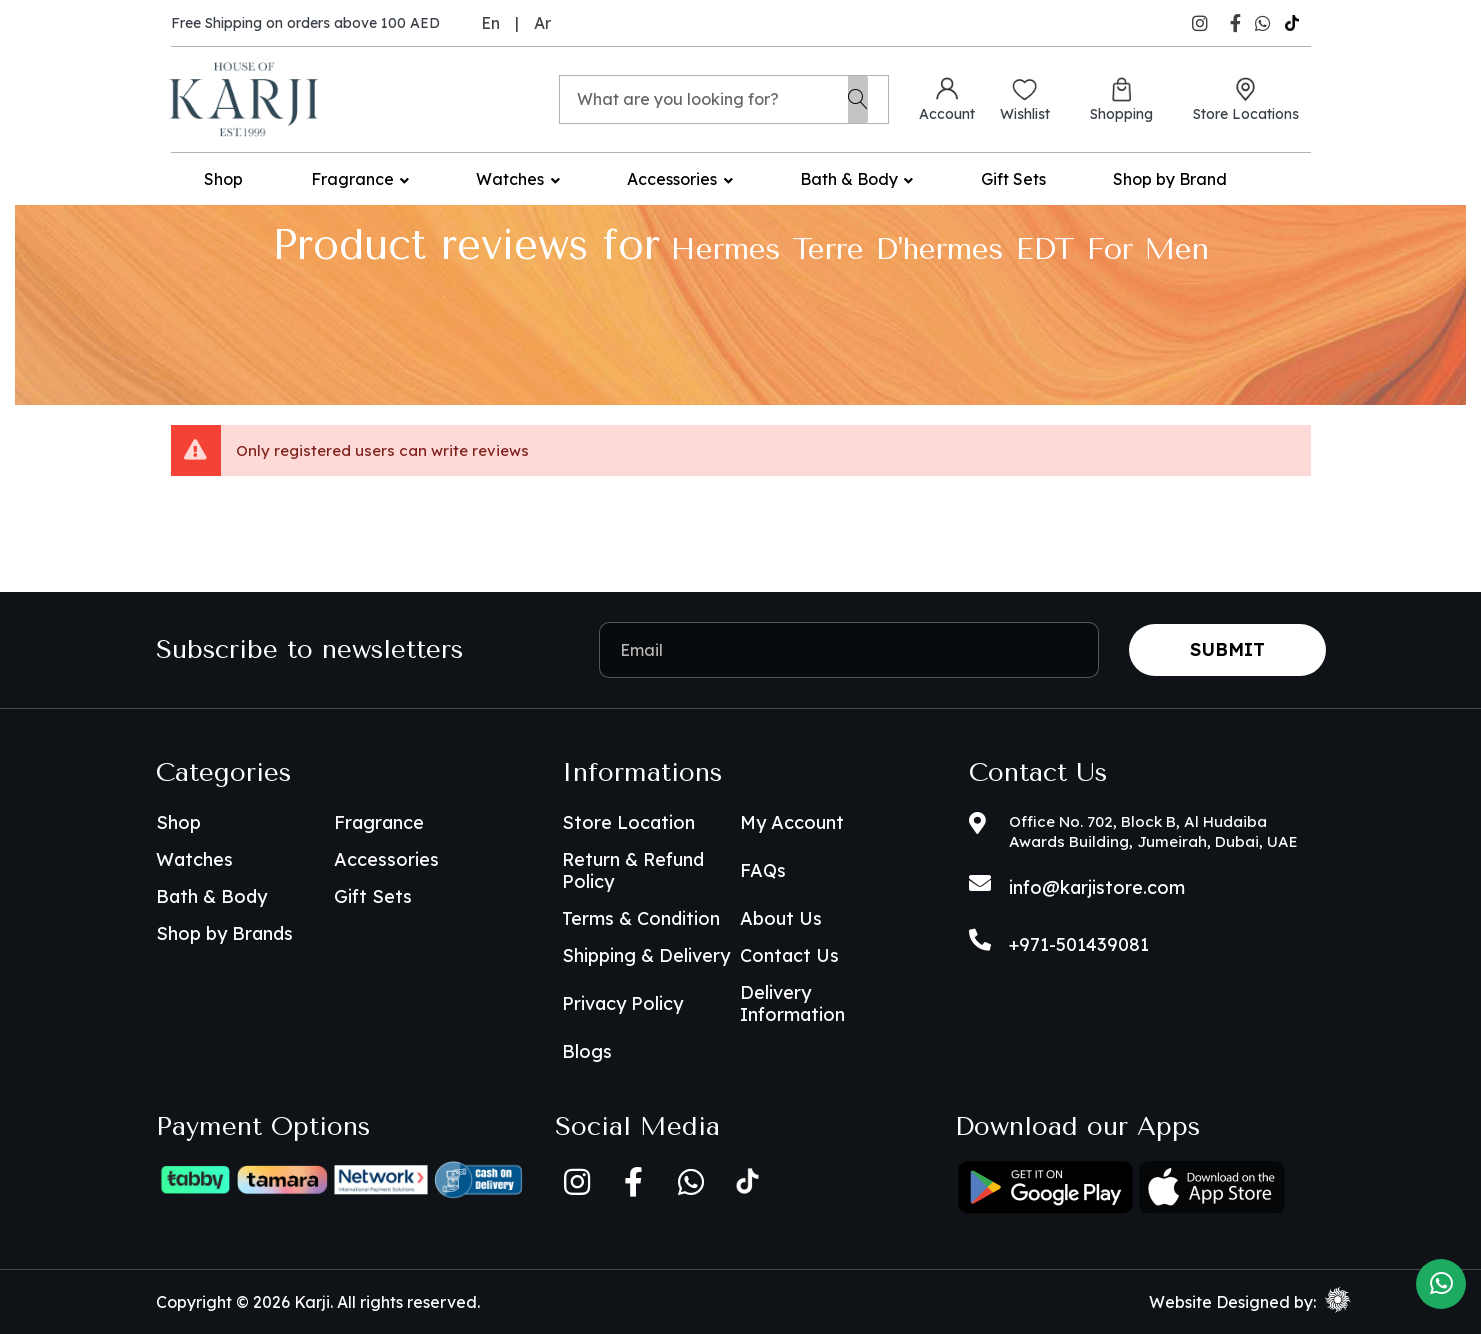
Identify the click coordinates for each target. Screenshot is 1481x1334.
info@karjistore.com (1097, 887)
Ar (542, 23)
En (490, 23)
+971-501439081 (1079, 944)
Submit (1227, 649)
